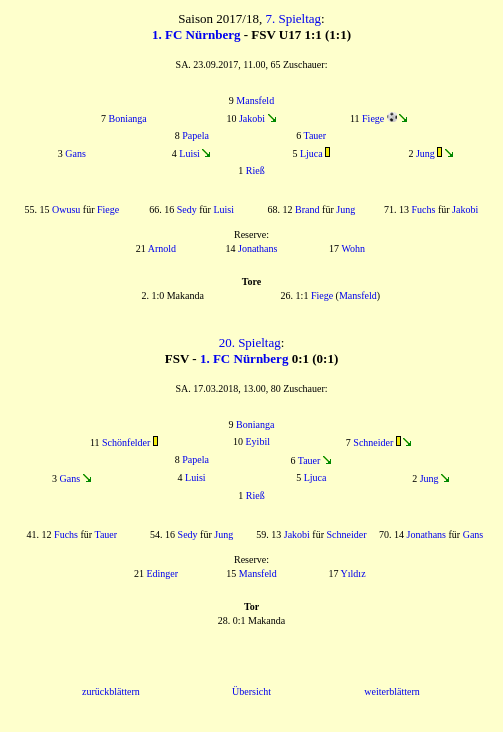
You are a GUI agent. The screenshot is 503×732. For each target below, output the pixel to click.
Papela (195, 135)
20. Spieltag (250, 342)
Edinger (162, 573)
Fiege (373, 118)
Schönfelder (126, 442)
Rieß (255, 170)
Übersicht (251, 691)
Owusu (66, 209)
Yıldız (353, 573)
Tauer (314, 135)
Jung (425, 153)
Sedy (187, 209)
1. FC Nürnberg (196, 34)
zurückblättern (111, 691)
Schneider (373, 442)
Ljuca (311, 153)
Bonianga (127, 118)
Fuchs (424, 209)
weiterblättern (392, 691)
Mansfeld (255, 100)
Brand (307, 209)
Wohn (353, 248)
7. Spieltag (293, 18)
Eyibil (258, 441)
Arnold (162, 248)
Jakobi (252, 118)
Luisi (189, 153)
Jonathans (257, 248)
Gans (75, 153)
